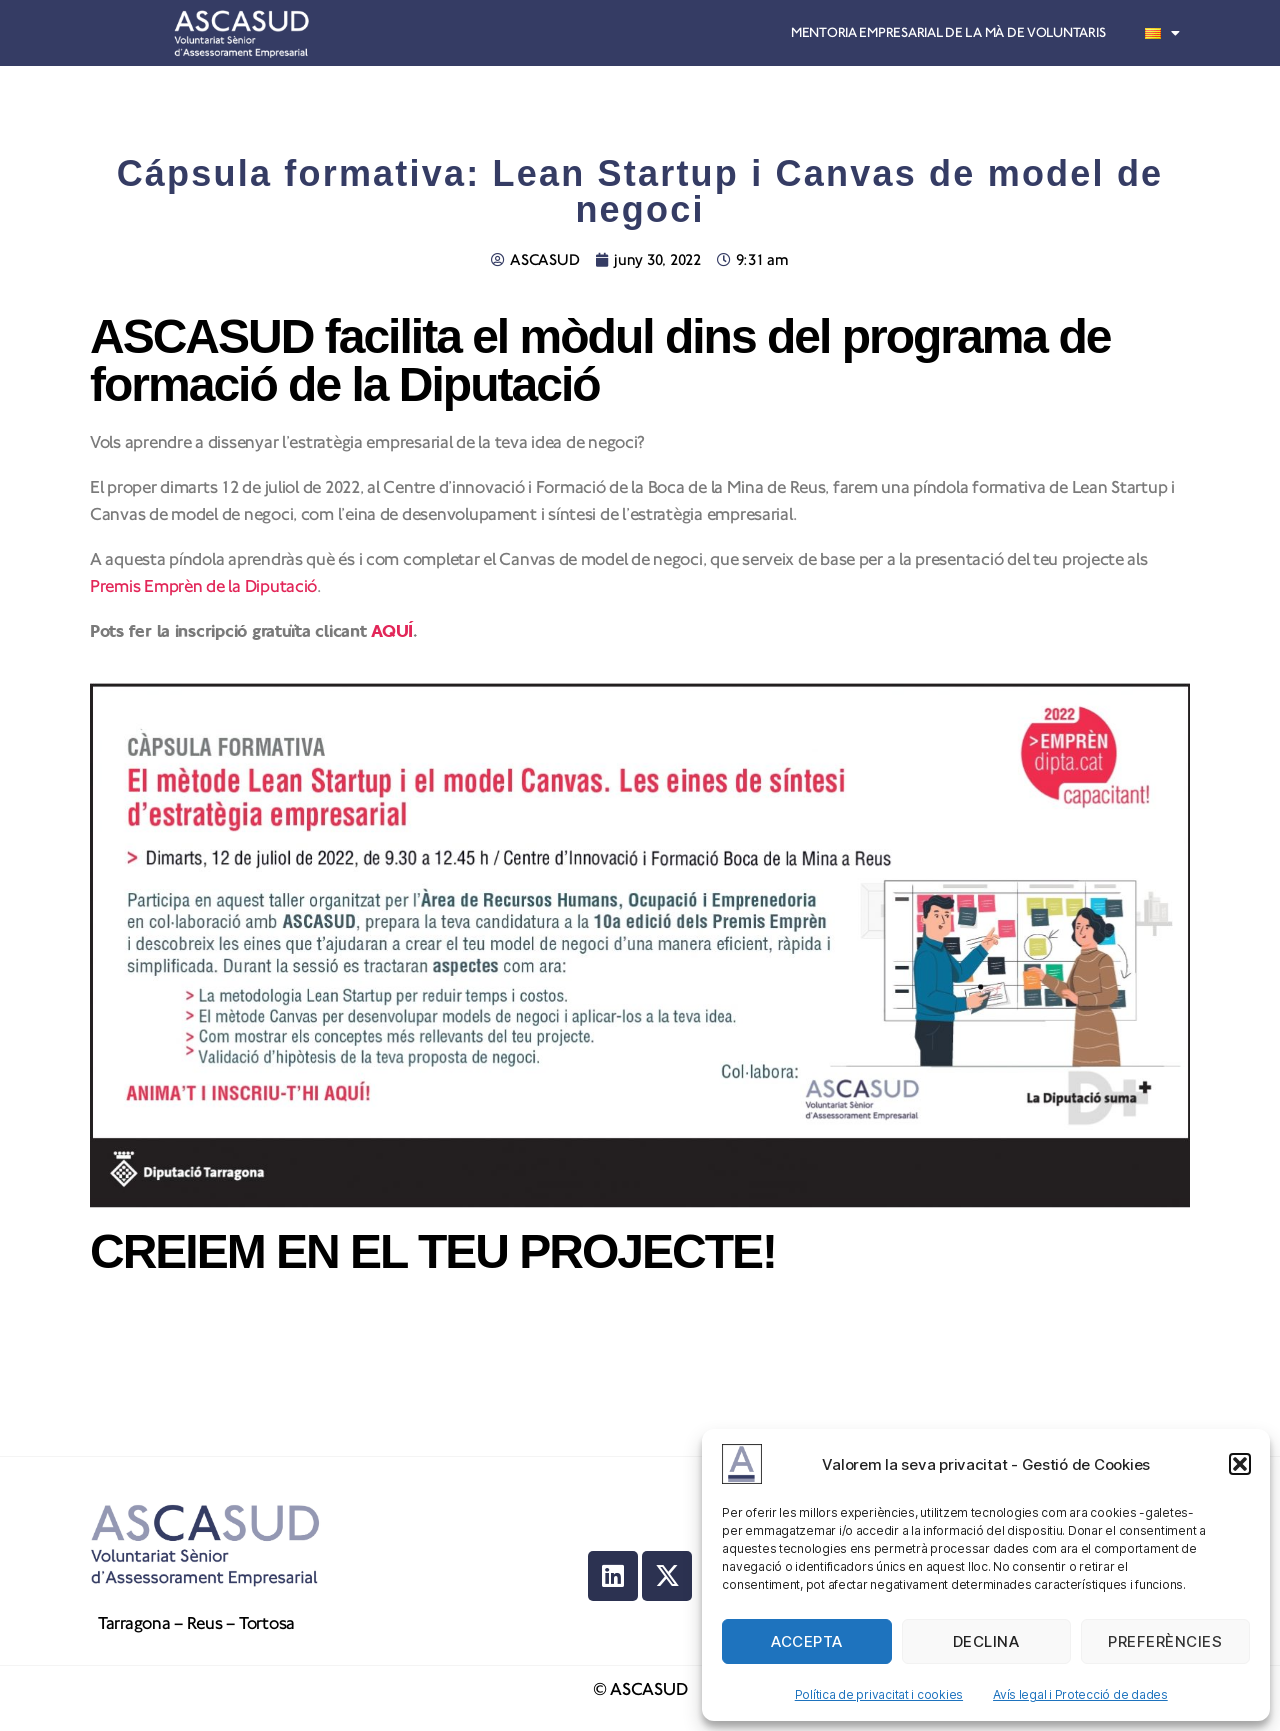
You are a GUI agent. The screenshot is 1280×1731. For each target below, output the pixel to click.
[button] (1240, 1464)
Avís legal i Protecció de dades (1080, 1694)
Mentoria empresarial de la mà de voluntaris (948, 33)
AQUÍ (392, 631)
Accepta (807, 1641)
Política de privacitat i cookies (879, 1694)
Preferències (1165, 1641)
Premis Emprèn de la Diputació (203, 586)
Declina (986, 1641)
